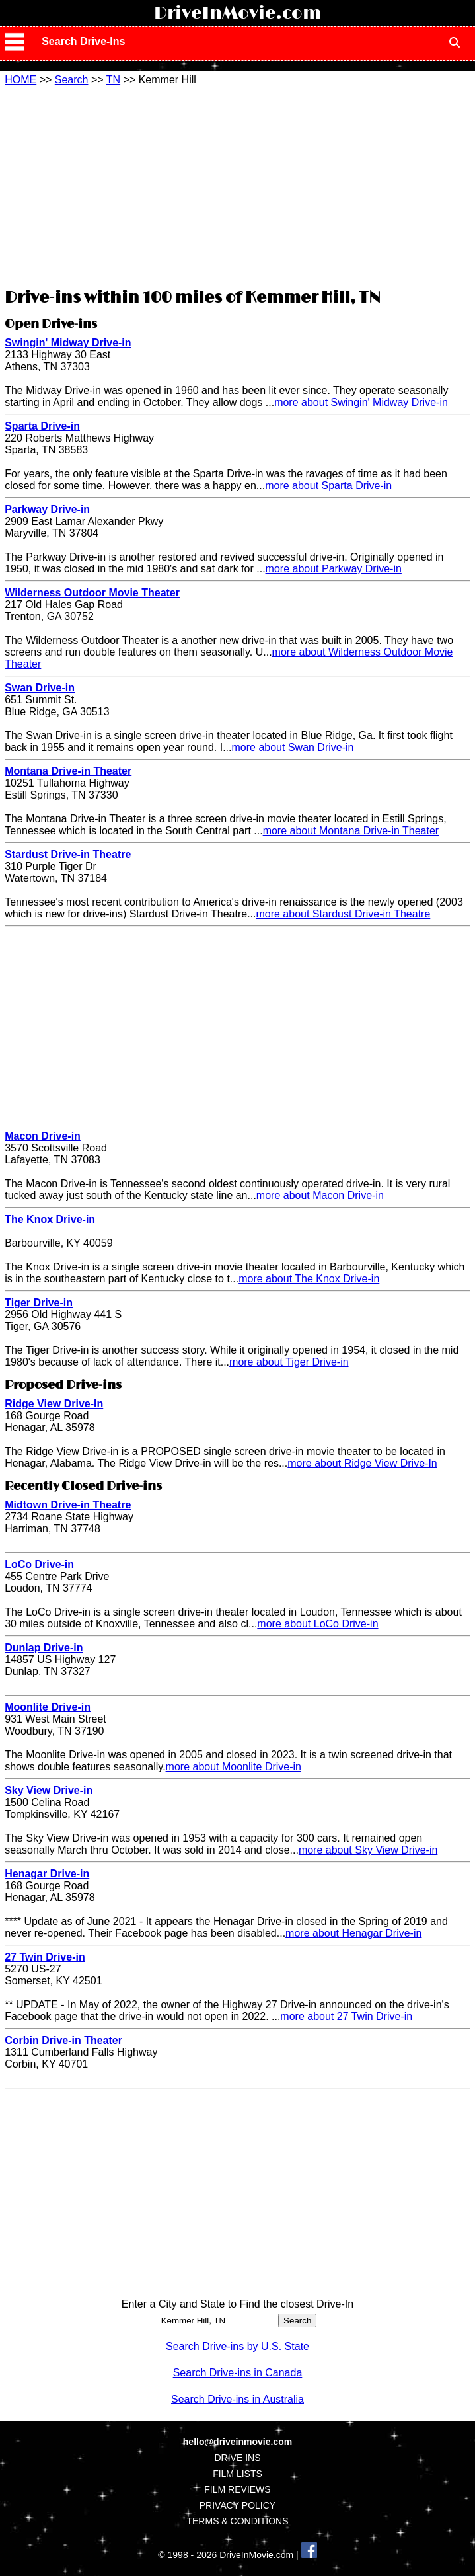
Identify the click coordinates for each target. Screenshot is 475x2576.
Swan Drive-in (40, 687)
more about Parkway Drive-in (334, 568)
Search (72, 79)
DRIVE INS (237, 2457)
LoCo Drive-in (39, 1564)
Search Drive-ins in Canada (238, 2372)
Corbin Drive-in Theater (63, 2040)
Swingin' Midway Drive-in (68, 342)
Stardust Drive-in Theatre (68, 854)
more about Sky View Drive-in (368, 1849)
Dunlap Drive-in (44, 1647)
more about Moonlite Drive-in (233, 1766)
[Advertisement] (237, 185)
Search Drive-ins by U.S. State (237, 2346)
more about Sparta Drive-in (328, 485)
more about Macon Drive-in (320, 1195)
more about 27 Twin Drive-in (346, 2016)
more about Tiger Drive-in (289, 1362)
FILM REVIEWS (237, 2489)
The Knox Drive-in (50, 1219)
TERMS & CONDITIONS (237, 2521)
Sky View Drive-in (48, 1790)
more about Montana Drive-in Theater (351, 830)
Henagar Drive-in (47, 1873)
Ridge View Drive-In (54, 1403)
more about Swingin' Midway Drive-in (361, 402)
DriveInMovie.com (237, 13)
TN (113, 79)
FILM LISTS (237, 2473)
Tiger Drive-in (39, 1302)
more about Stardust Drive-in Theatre (343, 913)
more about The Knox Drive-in (308, 1278)
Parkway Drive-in (47, 509)
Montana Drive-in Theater (68, 771)
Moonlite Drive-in (48, 1707)
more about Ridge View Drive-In (362, 1463)
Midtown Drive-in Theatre (68, 1504)
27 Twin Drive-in (45, 1957)
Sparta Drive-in (42, 426)
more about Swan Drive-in (293, 747)
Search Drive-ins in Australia (237, 2399)
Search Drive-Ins (83, 41)
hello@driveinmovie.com (237, 2442)
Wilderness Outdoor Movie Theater (92, 592)
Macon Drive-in (43, 1136)
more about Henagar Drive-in (353, 1933)
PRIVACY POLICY (237, 2505)
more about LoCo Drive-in (317, 1623)
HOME (20, 79)
